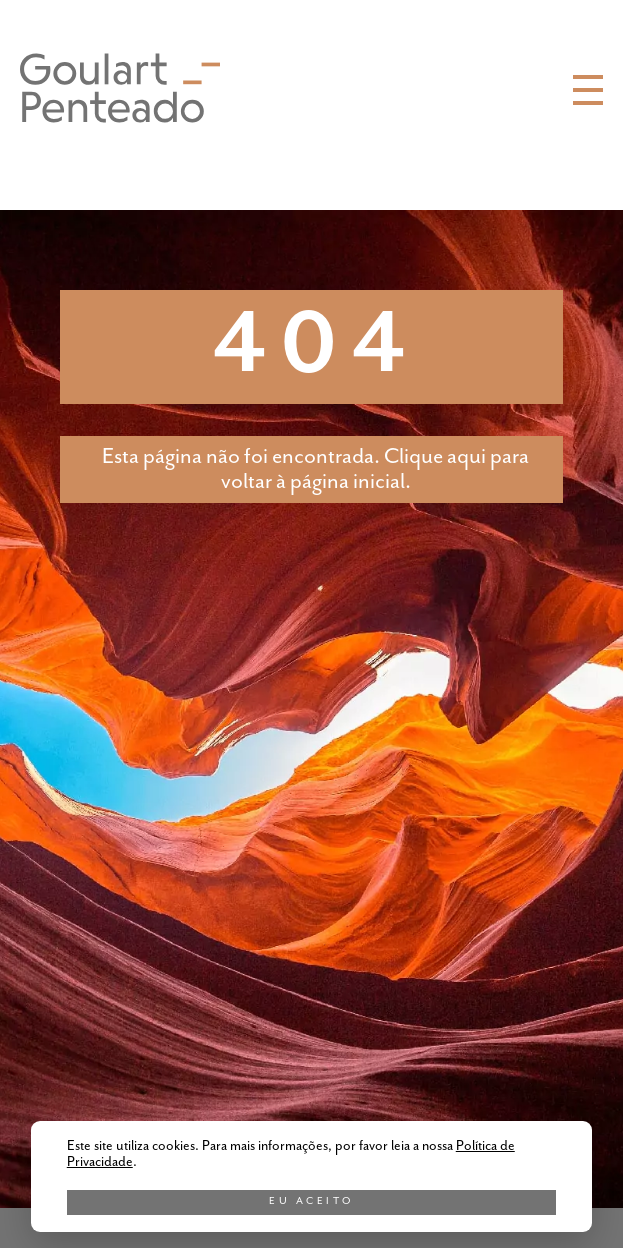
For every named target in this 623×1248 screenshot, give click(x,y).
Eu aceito (311, 1201)
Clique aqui (435, 456)
